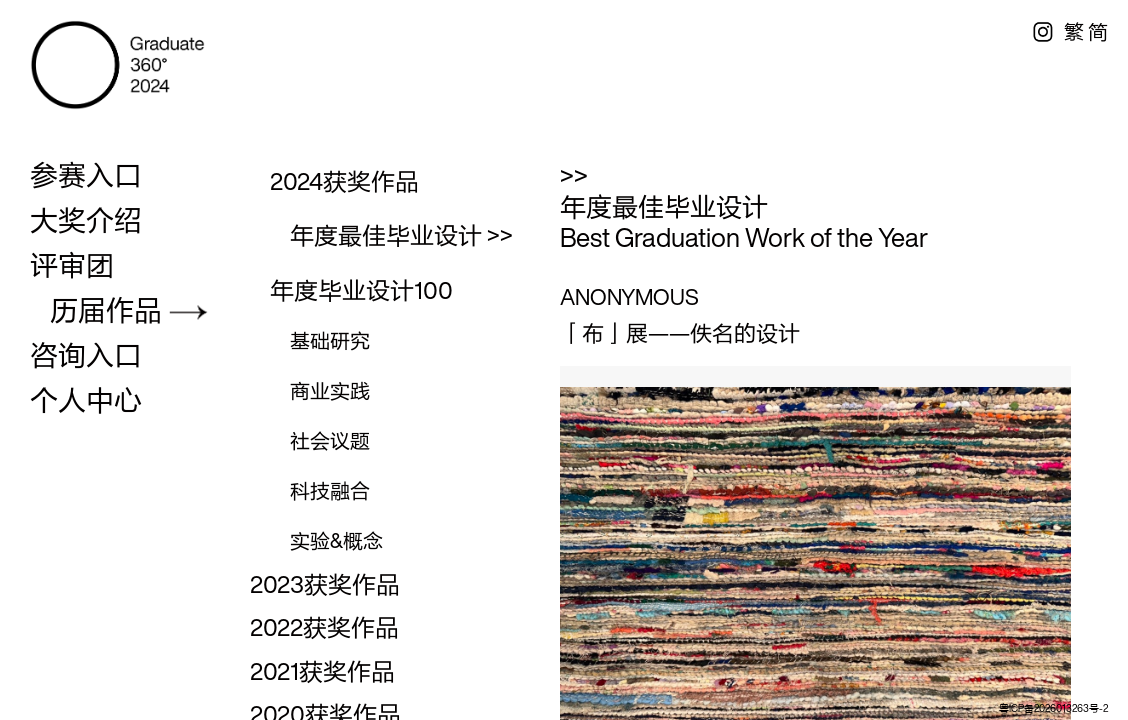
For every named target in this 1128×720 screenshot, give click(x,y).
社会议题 (330, 440)
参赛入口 (86, 175)
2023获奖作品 (325, 584)
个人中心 (86, 400)
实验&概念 (336, 540)
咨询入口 (86, 355)
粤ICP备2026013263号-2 (1053, 708)
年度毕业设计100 (361, 290)
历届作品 (106, 310)
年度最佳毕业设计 (386, 235)
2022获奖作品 (324, 627)
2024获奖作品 (344, 181)
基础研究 (330, 340)
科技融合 (330, 490)
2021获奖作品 (322, 671)
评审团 (72, 265)
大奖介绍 (86, 220)
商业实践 (330, 390)
